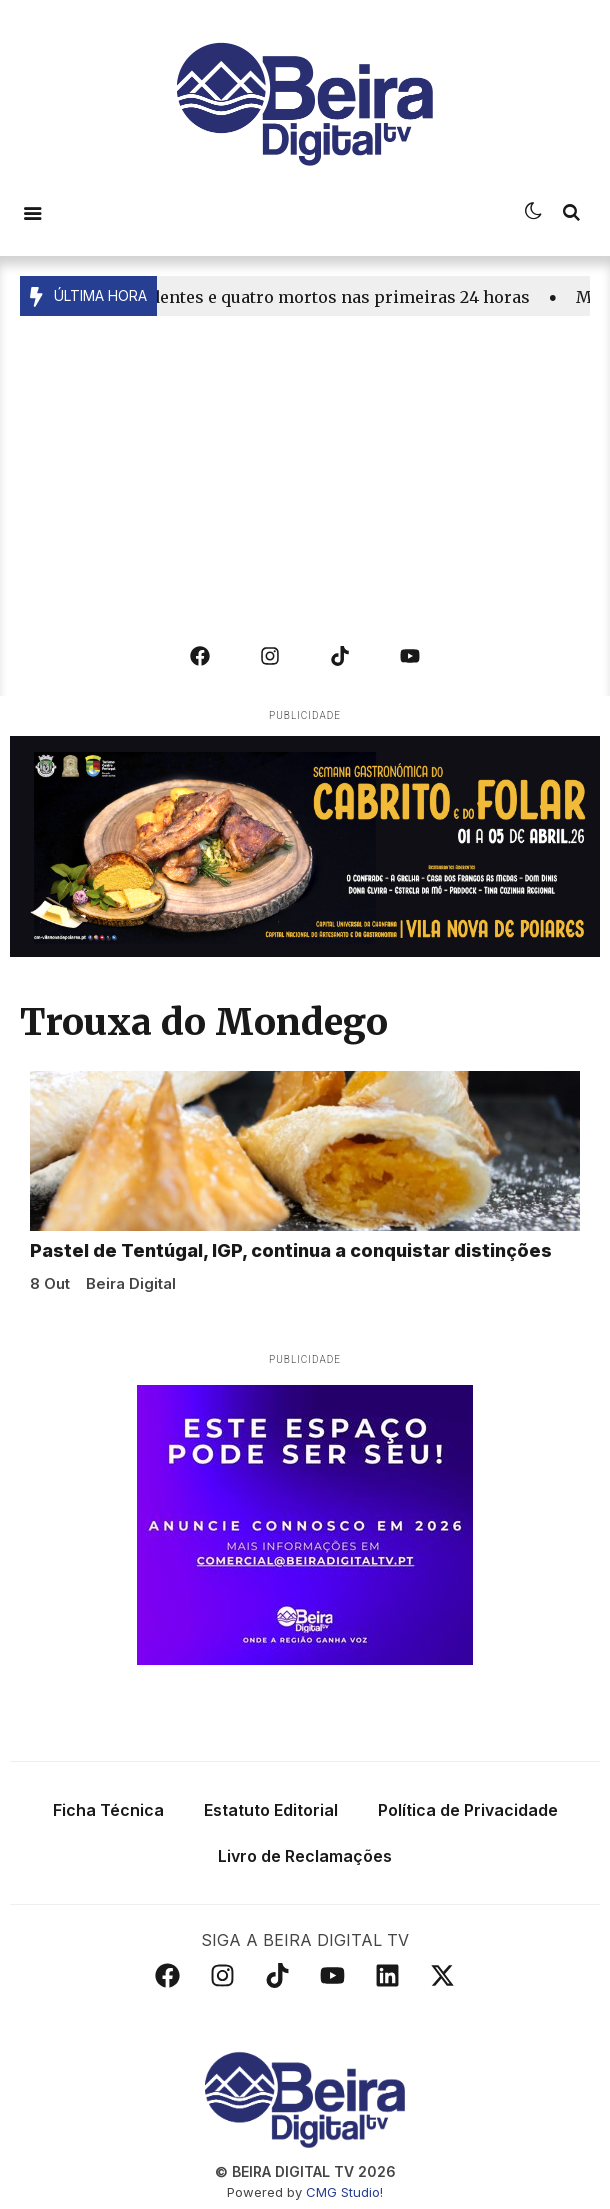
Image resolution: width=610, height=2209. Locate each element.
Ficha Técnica (108, 1807)
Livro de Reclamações (305, 1853)
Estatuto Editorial (271, 1807)
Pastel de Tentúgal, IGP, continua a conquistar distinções (291, 1247)
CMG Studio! (344, 2189)
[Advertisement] (305, 466)
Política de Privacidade (468, 1807)
